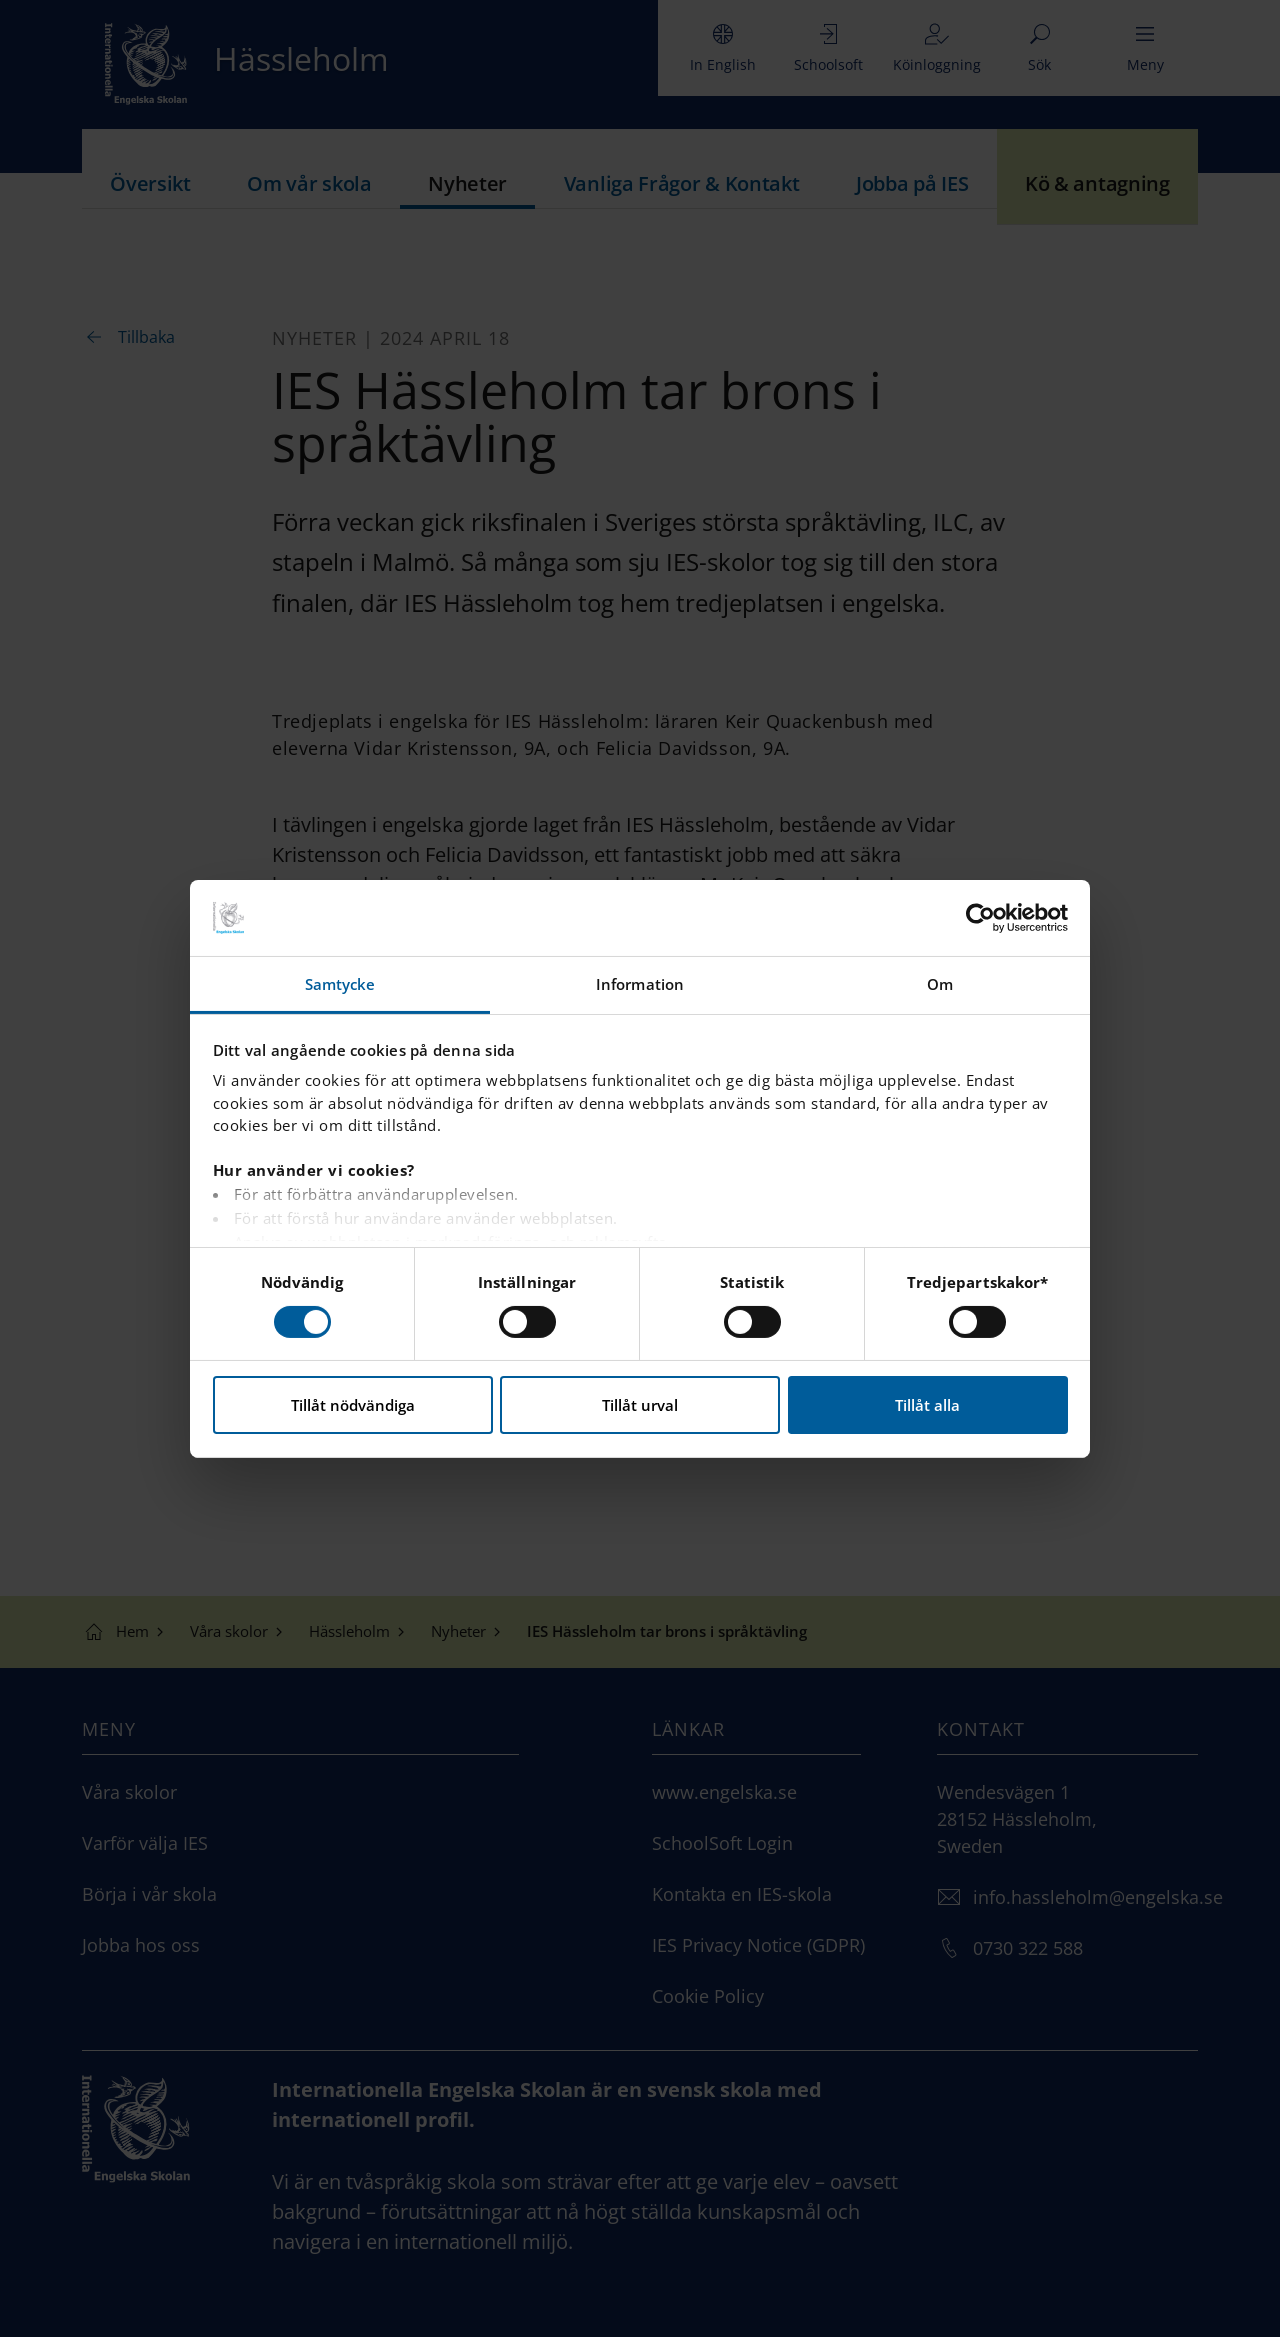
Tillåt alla (927, 1405)
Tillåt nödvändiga (353, 1405)
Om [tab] (940, 984)
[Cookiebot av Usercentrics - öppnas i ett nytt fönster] (980, 918)
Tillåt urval (640, 1405)
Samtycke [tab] (340, 984)
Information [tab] (640, 984)
